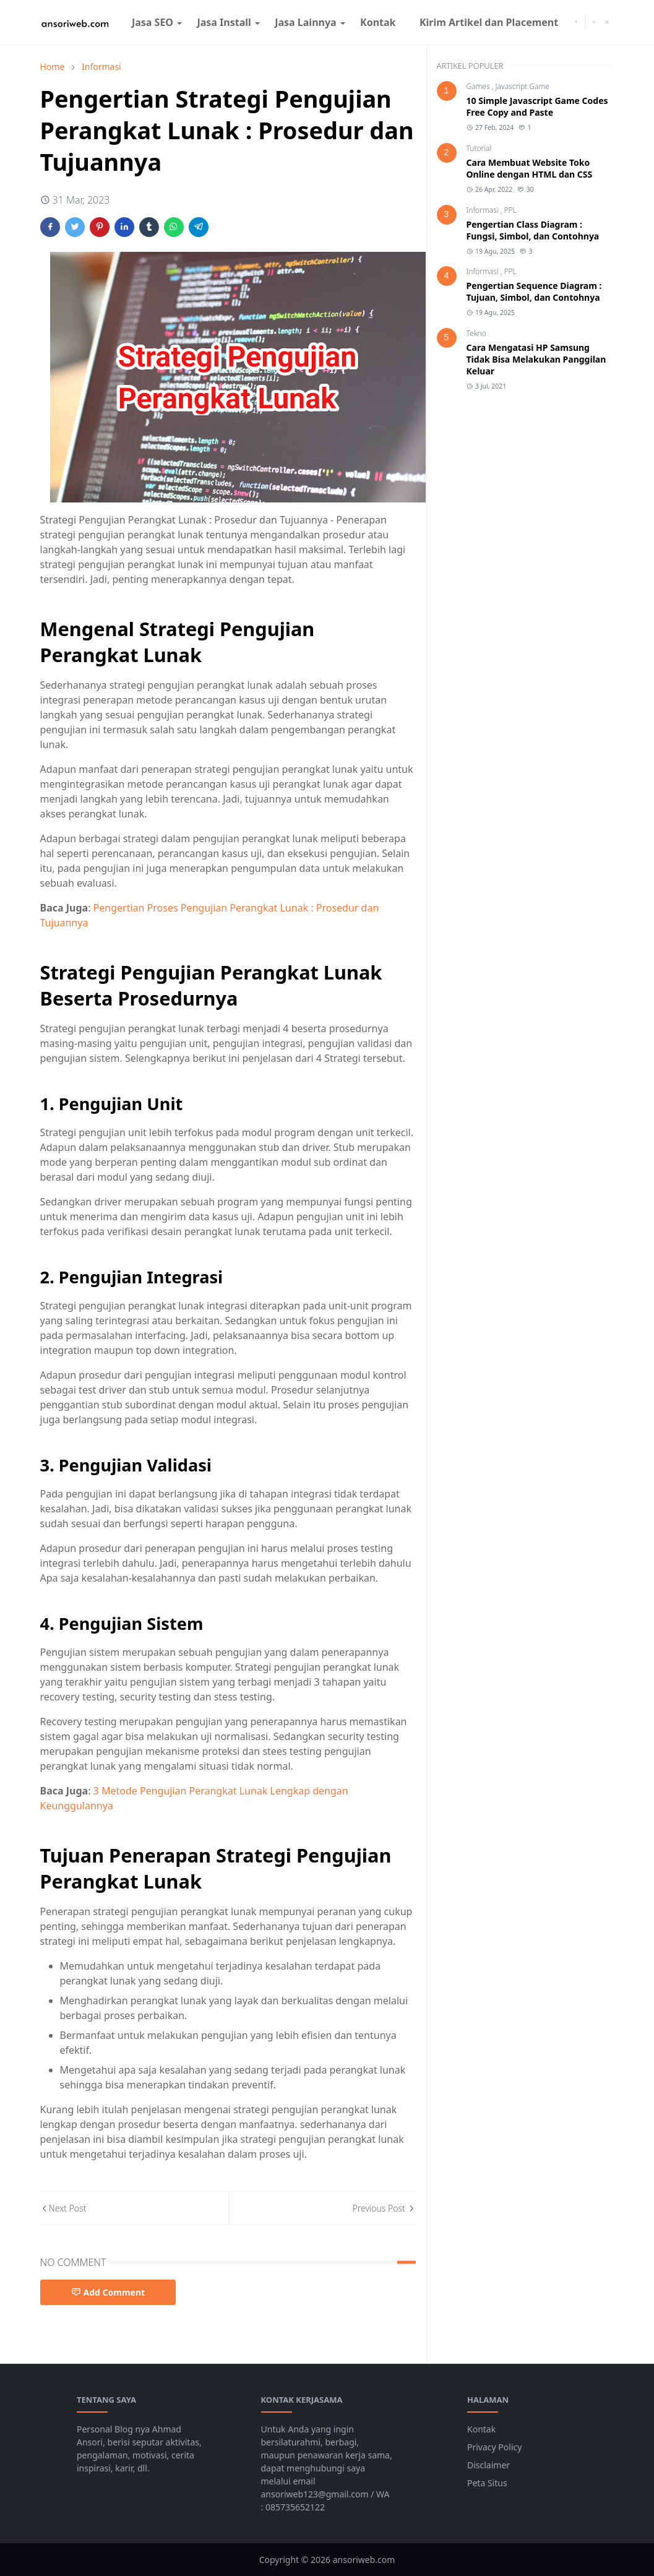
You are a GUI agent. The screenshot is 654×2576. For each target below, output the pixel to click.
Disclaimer (488, 2465)
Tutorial (479, 148)
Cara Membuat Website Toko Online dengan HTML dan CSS (530, 168)
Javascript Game (522, 86)
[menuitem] (152, 22)
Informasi (484, 210)
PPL (510, 210)
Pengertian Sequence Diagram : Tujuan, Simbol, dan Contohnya (534, 291)
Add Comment (108, 2292)
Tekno (476, 333)
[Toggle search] (607, 22)
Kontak (481, 2429)
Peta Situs (487, 2483)
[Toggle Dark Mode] (594, 22)
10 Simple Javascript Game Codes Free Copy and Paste (537, 106)
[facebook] (576, 22)
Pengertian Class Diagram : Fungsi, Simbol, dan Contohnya (533, 230)
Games (479, 86)
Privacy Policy (494, 2447)
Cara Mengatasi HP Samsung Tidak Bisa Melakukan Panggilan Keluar (536, 359)
